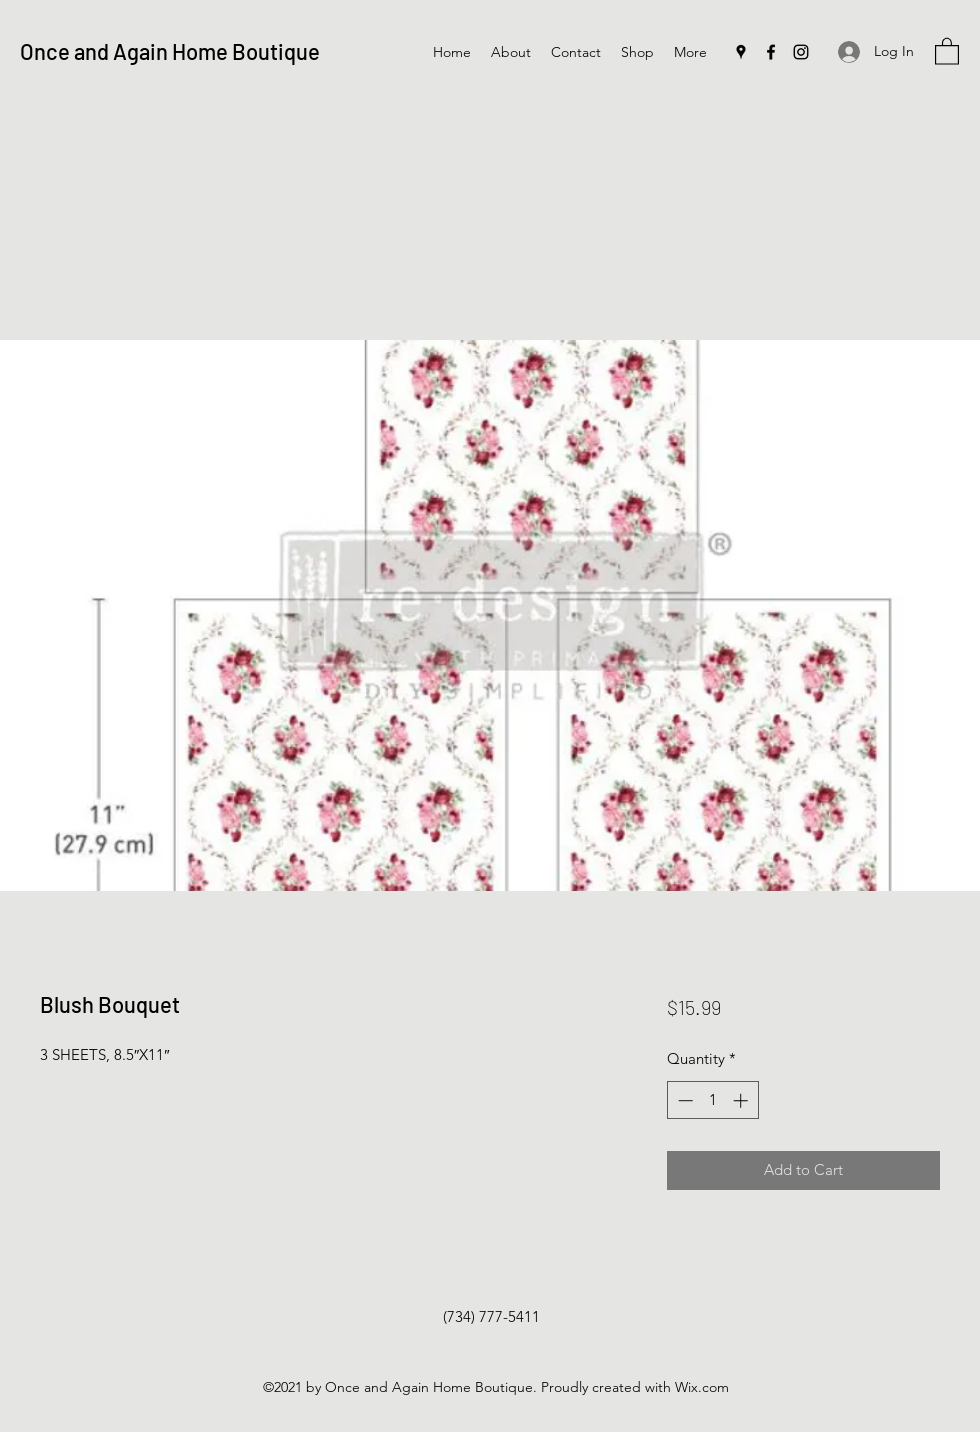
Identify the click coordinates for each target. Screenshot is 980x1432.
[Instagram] (801, 52)
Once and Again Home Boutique (170, 51)
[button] (947, 50)
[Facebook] (771, 52)
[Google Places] (741, 52)
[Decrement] (683, 1100)
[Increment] (742, 1100)
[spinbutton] (712, 1100)
